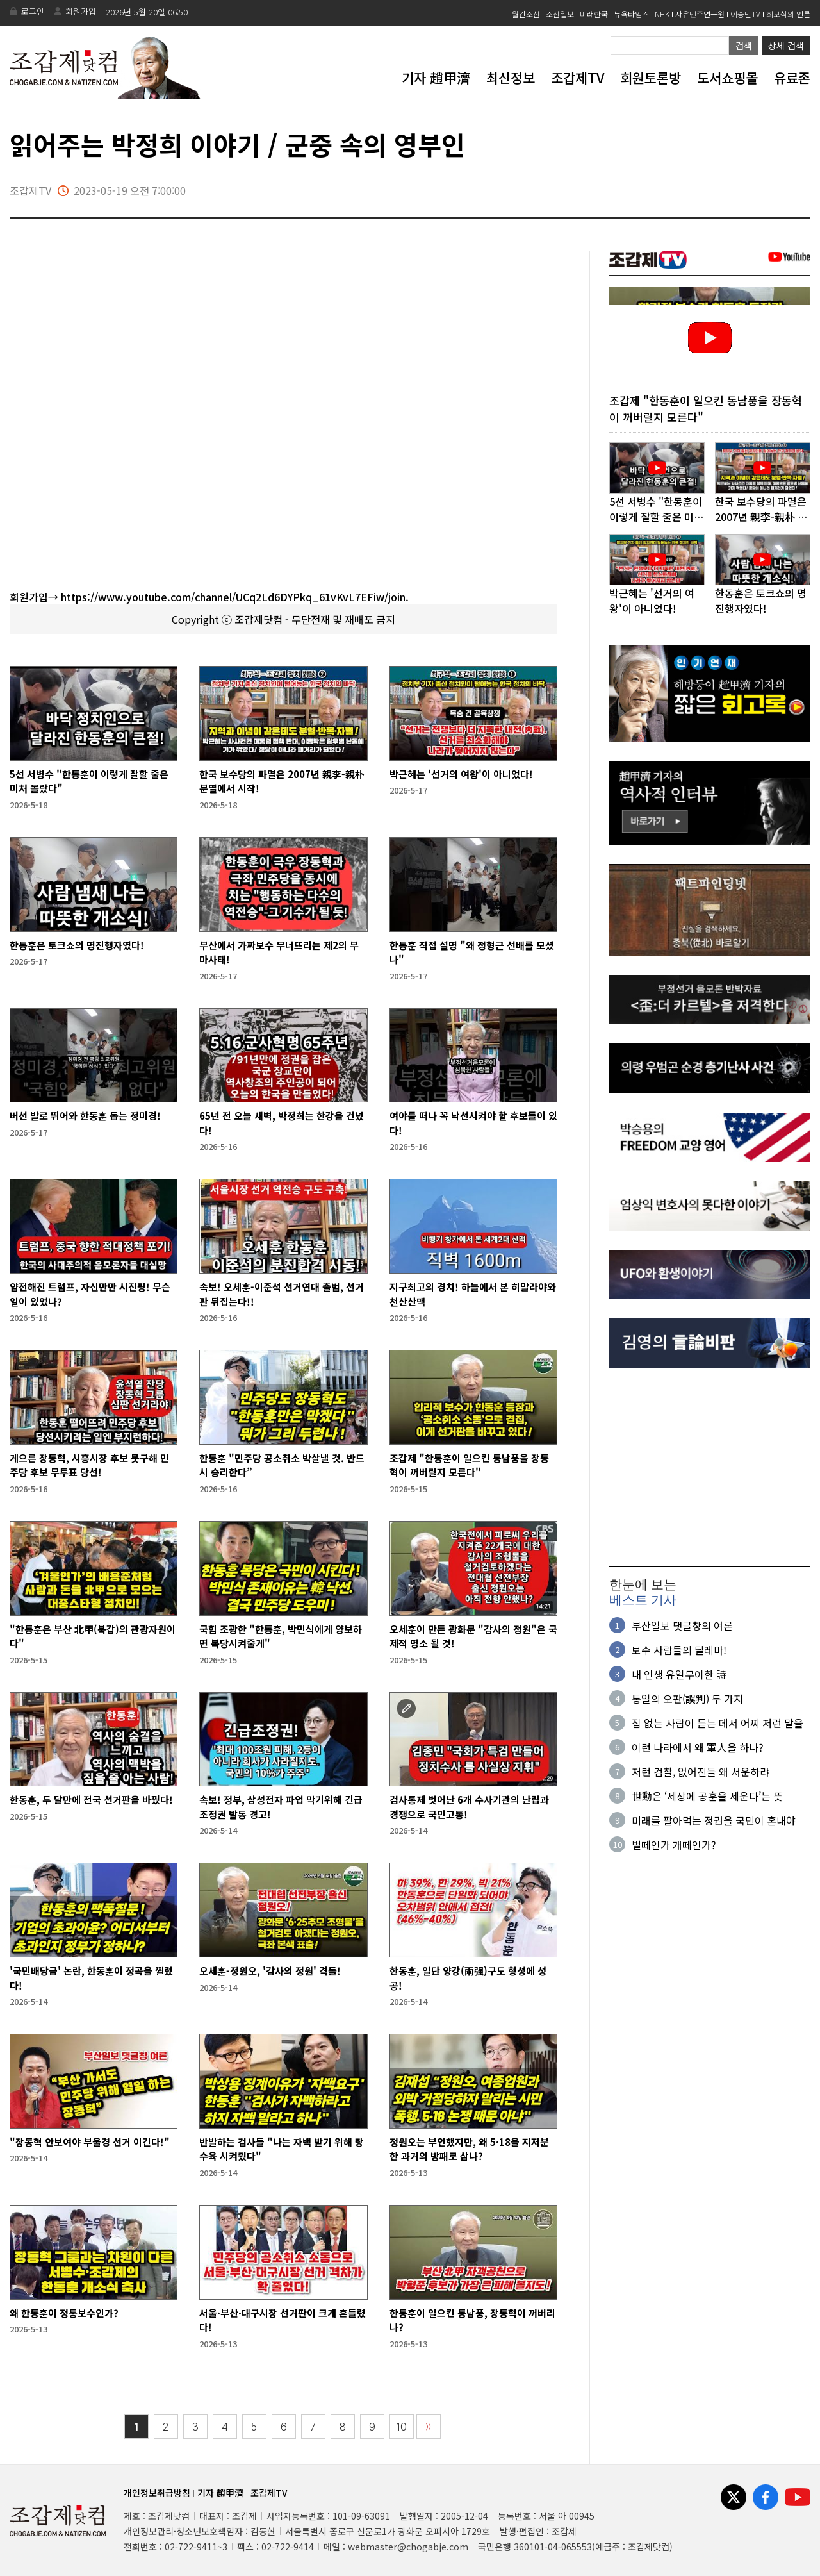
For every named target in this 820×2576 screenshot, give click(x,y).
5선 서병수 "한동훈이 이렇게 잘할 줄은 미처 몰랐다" (89, 781)
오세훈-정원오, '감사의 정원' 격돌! (270, 1970)
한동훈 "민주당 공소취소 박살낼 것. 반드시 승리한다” (282, 1465)
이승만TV (745, 13)
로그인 (32, 11)
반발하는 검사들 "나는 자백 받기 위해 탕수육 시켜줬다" (281, 2149)
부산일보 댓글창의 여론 (682, 1626)
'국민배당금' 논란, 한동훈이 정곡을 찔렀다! (91, 1978)
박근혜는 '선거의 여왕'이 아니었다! (461, 774)
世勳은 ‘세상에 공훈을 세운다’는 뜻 (707, 1797)
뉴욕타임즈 (631, 13)
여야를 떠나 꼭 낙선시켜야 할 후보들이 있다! (473, 1123)
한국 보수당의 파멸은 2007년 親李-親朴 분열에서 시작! (282, 781)
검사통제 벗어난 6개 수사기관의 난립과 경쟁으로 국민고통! (469, 1807)
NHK (662, 13)
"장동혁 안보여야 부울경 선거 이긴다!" (90, 2141)
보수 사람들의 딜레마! (679, 1651)
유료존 (792, 77)
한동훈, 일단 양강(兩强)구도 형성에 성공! (468, 1978)
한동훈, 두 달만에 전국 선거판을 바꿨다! (91, 1799)
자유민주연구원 (700, 13)
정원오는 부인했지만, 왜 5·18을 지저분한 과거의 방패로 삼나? (469, 2149)
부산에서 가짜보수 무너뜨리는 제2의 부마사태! (279, 952)
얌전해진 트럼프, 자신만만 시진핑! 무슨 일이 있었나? (90, 1294)
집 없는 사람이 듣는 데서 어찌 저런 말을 (717, 1724)
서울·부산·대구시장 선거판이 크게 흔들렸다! (282, 2320)
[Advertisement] (709, 1469)
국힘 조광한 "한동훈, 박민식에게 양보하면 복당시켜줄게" (280, 1636)
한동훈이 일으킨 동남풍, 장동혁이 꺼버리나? (472, 2320)
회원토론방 (650, 77)
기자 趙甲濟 (436, 77)
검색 (743, 45)
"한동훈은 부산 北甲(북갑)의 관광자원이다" (93, 1636)
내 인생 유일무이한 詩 (679, 1675)
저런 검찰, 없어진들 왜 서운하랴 (700, 1773)
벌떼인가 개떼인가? (674, 1846)
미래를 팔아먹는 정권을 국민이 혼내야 (714, 1821)
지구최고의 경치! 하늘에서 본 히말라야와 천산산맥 (473, 1294)
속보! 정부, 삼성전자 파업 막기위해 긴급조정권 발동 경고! (281, 1807)
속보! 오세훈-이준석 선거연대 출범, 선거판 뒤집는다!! (281, 1294)
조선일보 (560, 13)
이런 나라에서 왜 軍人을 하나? (698, 1748)
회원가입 (80, 11)
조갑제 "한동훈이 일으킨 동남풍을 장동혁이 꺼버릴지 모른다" (469, 1465)
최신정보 (510, 77)
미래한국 (594, 13)
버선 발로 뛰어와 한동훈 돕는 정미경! (85, 1115)
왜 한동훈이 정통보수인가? (64, 2313)
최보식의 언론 (788, 13)
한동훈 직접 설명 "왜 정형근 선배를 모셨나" (472, 952)
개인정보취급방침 (157, 2492)
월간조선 (526, 13)
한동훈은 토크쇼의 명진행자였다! (77, 945)
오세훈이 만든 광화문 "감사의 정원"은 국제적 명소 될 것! (473, 1636)
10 (402, 2427)
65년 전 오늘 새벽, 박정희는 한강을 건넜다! (281, 1123)
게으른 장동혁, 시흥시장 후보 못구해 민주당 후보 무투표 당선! (89, 1465)
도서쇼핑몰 (727, 77)
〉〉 (428, 2427)
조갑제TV (577, 77)
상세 (786, 45)
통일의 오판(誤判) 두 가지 (687, 1700)
